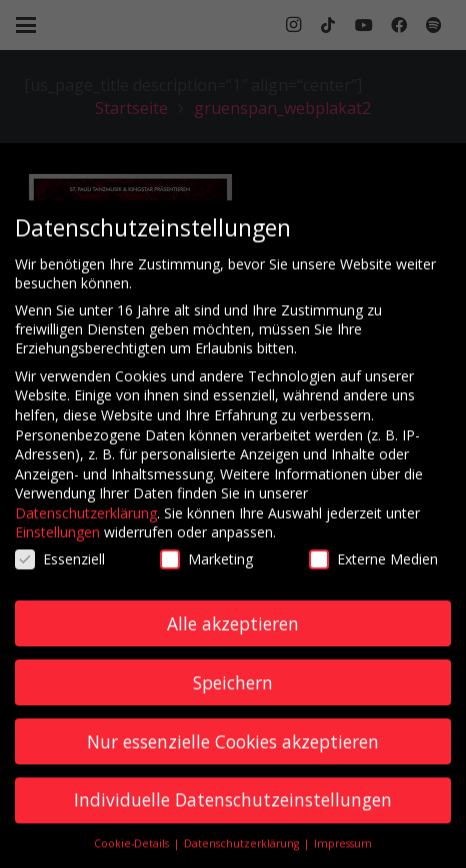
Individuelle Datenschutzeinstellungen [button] (233, 811)
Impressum (343, 854)
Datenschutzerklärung (86, 523)
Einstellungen (57, 543)
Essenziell (60, 569)
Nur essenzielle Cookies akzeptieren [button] (233, 752)
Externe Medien (373, 569)
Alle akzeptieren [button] (233, 634)
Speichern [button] (233, 693)
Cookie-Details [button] (133, 854)
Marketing (206, 569)
